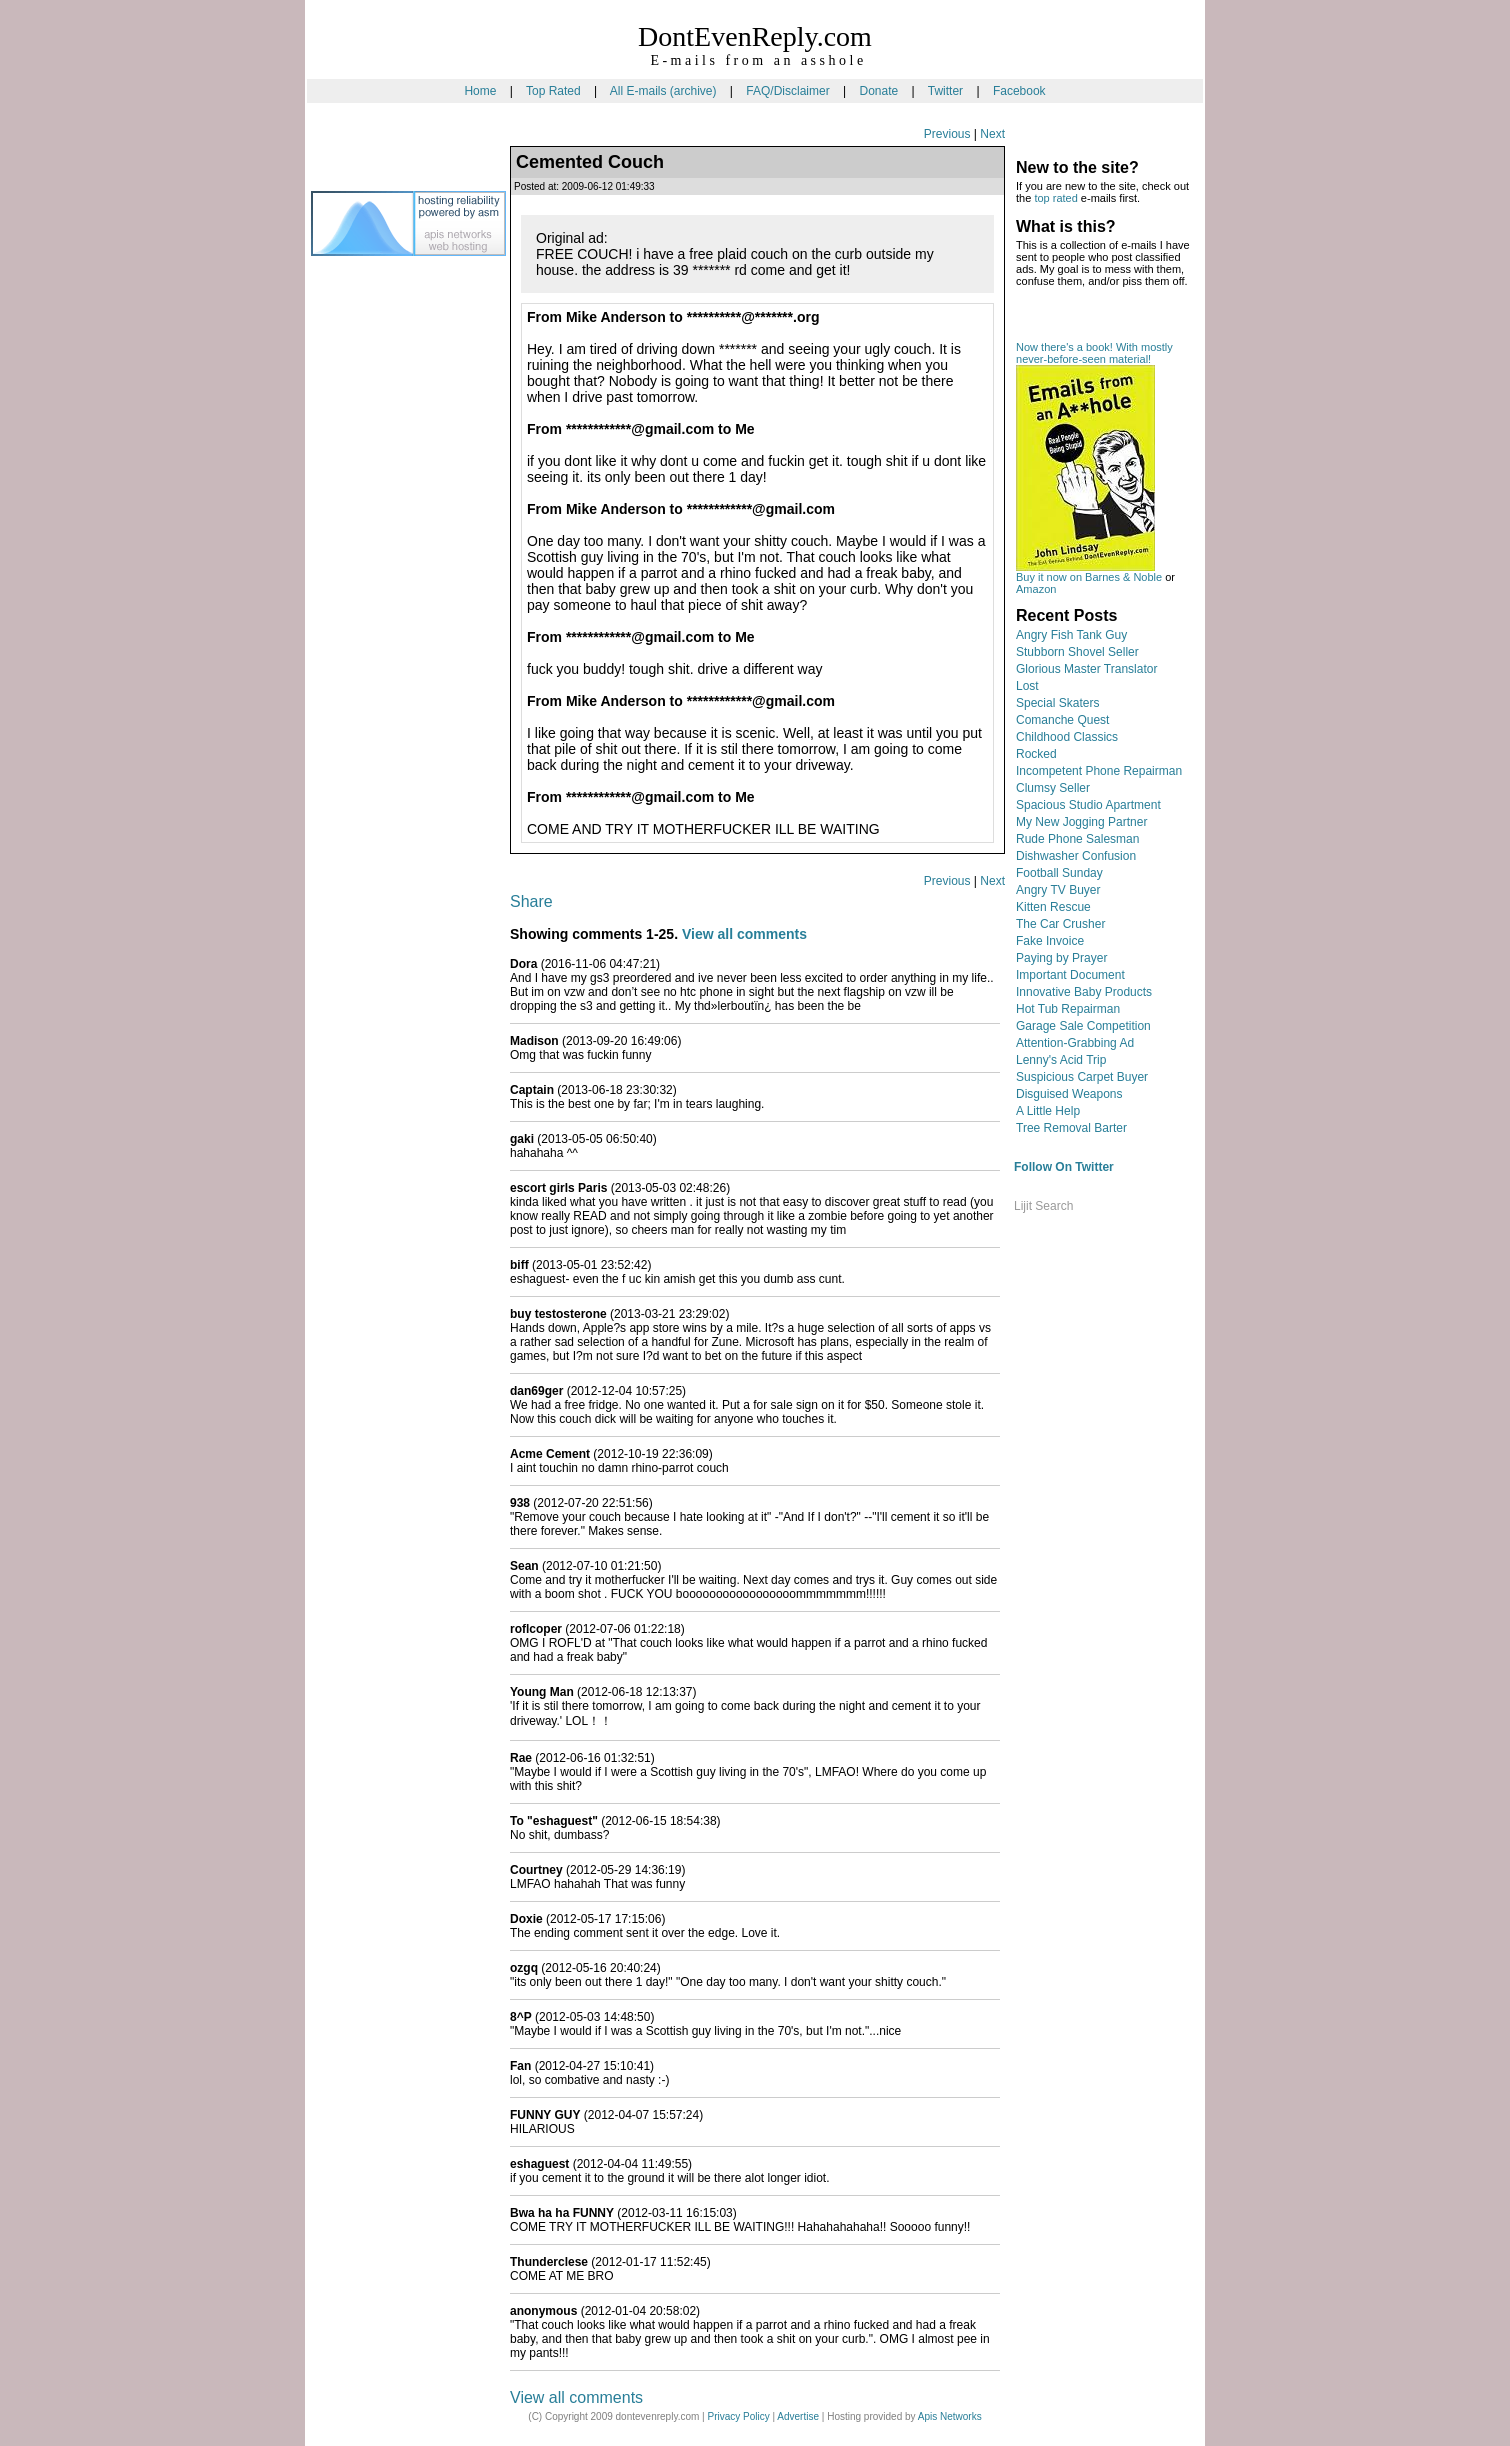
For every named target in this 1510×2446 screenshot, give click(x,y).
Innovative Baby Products (1084, 992)
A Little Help (1048, 1111)
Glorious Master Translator (1086, 669)
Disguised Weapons (1069, 1094)
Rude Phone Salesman (1077, 839)
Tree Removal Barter (1071, 1128)
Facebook (1019, 91)
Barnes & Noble (1123, 577)
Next (992, 134)
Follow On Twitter (1064, 1167)
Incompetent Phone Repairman (1099, 771)
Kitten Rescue (1053, 907)
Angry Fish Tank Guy (1071, 635)
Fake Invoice (1050, 941)
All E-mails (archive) (663, 91)
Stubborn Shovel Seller (1077, 652)
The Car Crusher (1060, 924)
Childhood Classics (1067, 737)
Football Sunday (1059, 873)
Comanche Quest (1062, 720)
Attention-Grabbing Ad (1075, 1043)
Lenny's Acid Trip (1061, 1060)
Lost (1027, 686)
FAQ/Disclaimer (787, 91)
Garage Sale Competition (1083, 1026)
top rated (1055, 198)
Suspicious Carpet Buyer (1082, 1077)
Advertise (798, 2416)
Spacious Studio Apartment (1088, 805)
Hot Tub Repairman (1068, 1009)
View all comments (744, 934)
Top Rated (553, 91)
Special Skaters (1057, 703)
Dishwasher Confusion (1076, 856)
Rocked (1036, 754)
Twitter (945, 91)
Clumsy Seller (1053, 788)
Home (480, 91)
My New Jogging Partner (1081, 822)
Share (531, 901)
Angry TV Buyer (1058, 890)
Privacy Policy (738, 2416)
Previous (947, 134)
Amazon (1036, 589)
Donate (878, 91)
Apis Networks (950, 2416)
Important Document (1070, 975)
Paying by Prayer (1061, 958)
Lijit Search (1043, 1206)
